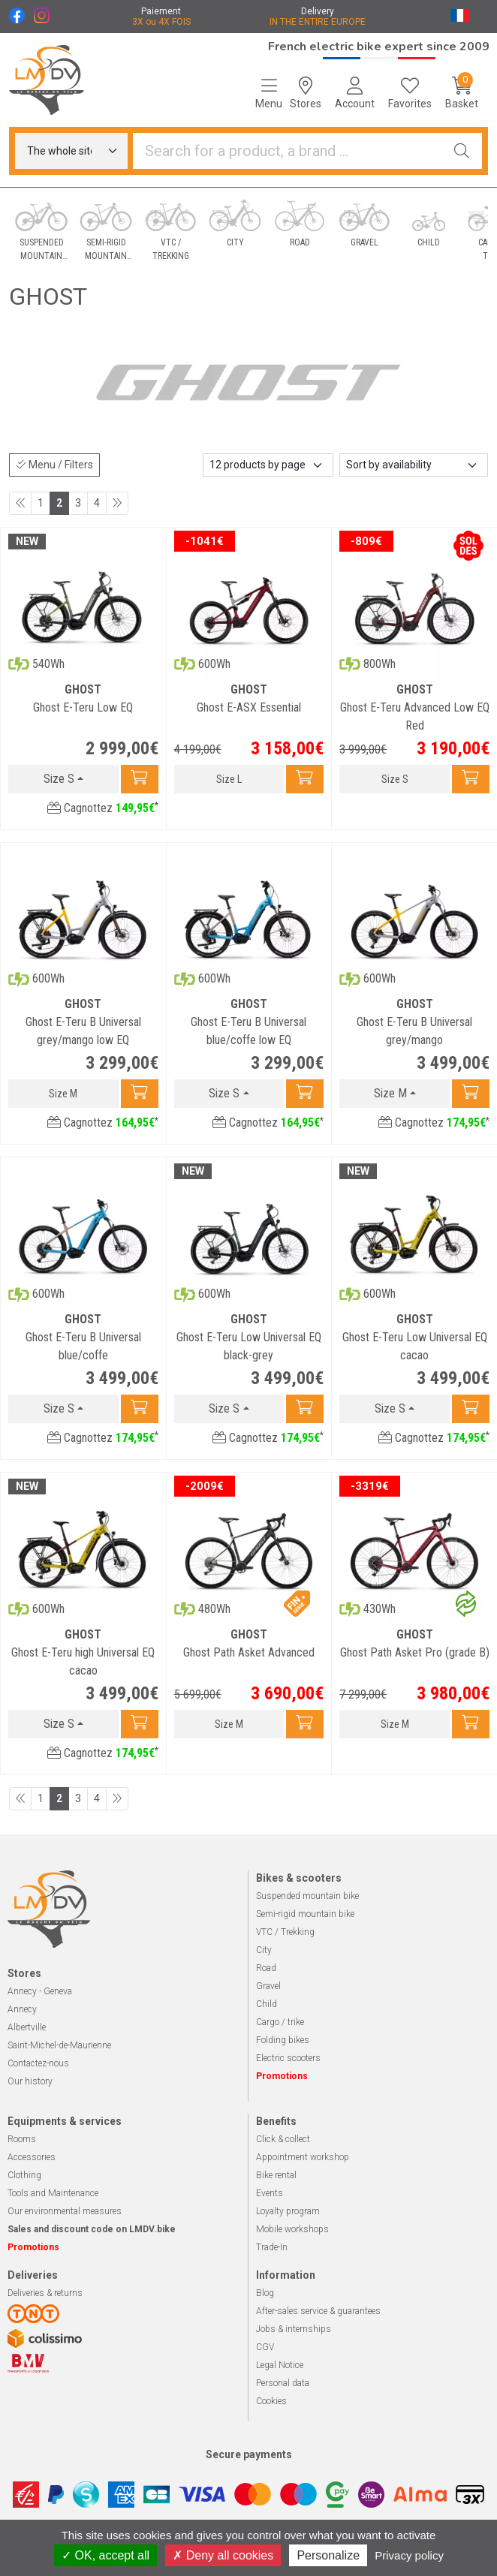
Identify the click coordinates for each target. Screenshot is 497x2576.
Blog (265, 2293)
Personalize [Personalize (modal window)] (328, 2555)
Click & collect (283, 2139)
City (264, 1950)
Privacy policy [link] (409, 2555)
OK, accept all (105, 2555)
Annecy (22, 2009)
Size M (390, 1093)
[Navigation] (269, 93)
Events (269, 2193)
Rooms (22, 2139)
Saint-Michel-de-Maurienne (59, 2045)
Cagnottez (102, 808)
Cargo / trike (280, 2022)
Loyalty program (288, 2211)
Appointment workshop (302, 2157)
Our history (30, 2081)
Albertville (27, 2027)
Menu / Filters (54, 465)
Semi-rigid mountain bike (305, 1914)
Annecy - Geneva (40, 1991)
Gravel (268, 1986)
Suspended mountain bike (307, 1896)
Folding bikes (282, 2040)
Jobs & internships (293, 2329)
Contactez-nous (38, 2063)
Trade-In (272, 2247)
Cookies (271, 2401)
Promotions (282, 2076)
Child (266, 2004)
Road (266, 1968)
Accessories (32, 2157)
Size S (59, 779)
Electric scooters (288, 2058)
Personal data (282, 2383)
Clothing (24, 2175)
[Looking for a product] (287, 151)
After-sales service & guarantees (318, 2311)
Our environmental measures (65, 2211)
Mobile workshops (292, 2229)
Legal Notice (279, 2365)
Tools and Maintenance (53, 2193)
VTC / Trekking (285, 1932)
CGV (265, 2347)
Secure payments (249, 2454)
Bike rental (276, 2175)
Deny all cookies (223, 2555)
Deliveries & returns (45, 2293)
